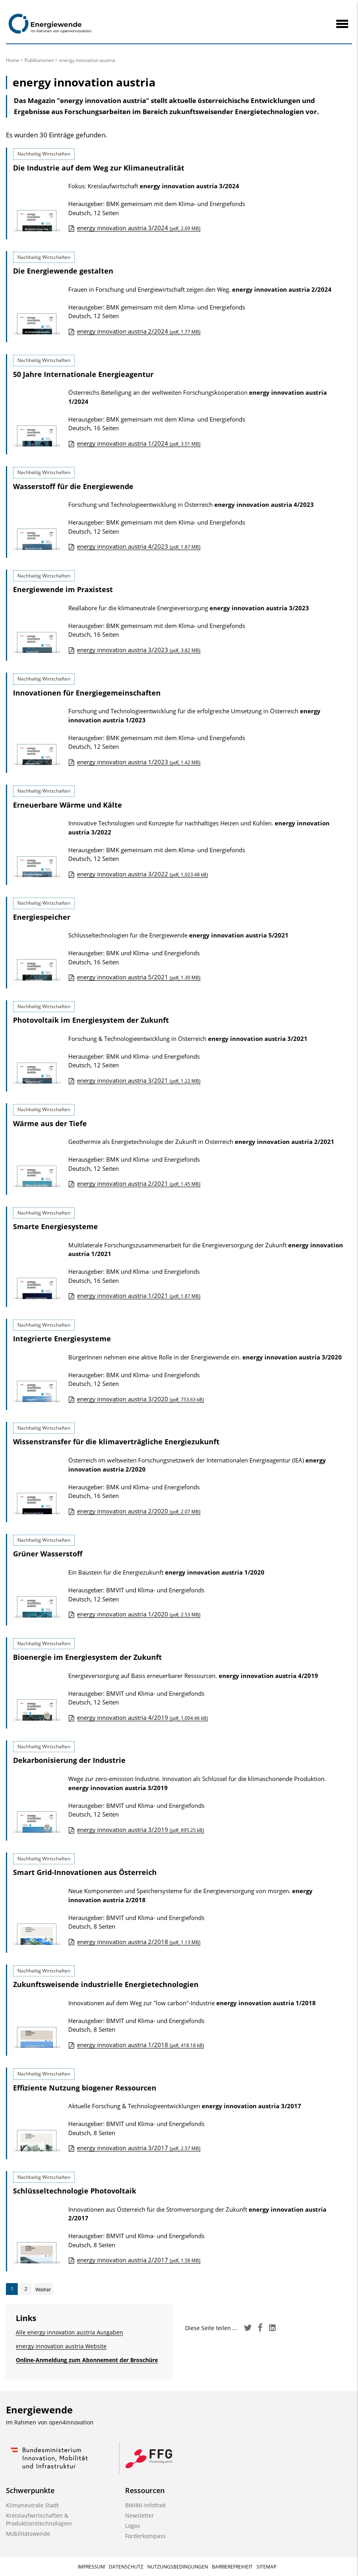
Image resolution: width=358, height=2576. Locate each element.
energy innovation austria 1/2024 (139, 443)
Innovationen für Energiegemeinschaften (87, 692)
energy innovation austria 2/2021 (139, 1183)
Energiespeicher (41, 917)
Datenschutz (126, 2566)
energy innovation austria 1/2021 (139, 1295)
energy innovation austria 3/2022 (142, 874)
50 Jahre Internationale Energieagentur (83, 374)
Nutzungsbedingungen (177, 2566)
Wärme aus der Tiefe (50, 1123)
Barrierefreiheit (232, 2566)
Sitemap (266, 2566)
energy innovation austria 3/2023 (139, 650)
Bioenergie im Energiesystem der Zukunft (87, 1657)
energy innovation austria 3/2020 (140, 1399)
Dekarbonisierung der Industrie (69, 1760)
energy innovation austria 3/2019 (140, 1830)
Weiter (43, 2289)
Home (12, 60)
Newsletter (139, 2515)
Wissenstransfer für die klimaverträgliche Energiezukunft (116, 1441)
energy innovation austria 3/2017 (139, 2148)
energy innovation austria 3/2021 (139, 1080)
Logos (132, 2525)
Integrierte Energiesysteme (62, 1338)
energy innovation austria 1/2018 (140, 2045)
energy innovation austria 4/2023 (139, 546)
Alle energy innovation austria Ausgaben (69, 2332)
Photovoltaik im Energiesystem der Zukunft (91, 1020)
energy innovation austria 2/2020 (139, 1511)
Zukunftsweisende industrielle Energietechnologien (106, 1984)
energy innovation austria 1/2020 (139, 1614)
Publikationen (39, 60)
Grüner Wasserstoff (47, 1553)
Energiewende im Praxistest (63, 589)
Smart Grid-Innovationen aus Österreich (85, 1872)
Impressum (91, 2566)
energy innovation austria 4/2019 (142, 1717)
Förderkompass (145, 2536)
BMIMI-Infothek (145, 2505)
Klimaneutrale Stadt (32, 2505)
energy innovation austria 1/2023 (139, 762)
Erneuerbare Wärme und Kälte (67, 805)
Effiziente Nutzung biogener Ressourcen (84, 2087)
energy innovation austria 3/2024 (139, 228)
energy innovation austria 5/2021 (139, 977)
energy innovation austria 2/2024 (139, 331)
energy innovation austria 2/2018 (139, 1942)
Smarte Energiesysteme (55, 1226)
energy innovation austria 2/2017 (139, 2260)
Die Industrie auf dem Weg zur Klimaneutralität (98, 167)
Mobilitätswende (28, 2533)
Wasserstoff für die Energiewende (73, 486)
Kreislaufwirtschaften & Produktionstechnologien (39, 2519)
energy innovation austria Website (61, 2346)
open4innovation (71, 2422)
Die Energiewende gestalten (63, 271)
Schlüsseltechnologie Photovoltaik (74, 2190)
